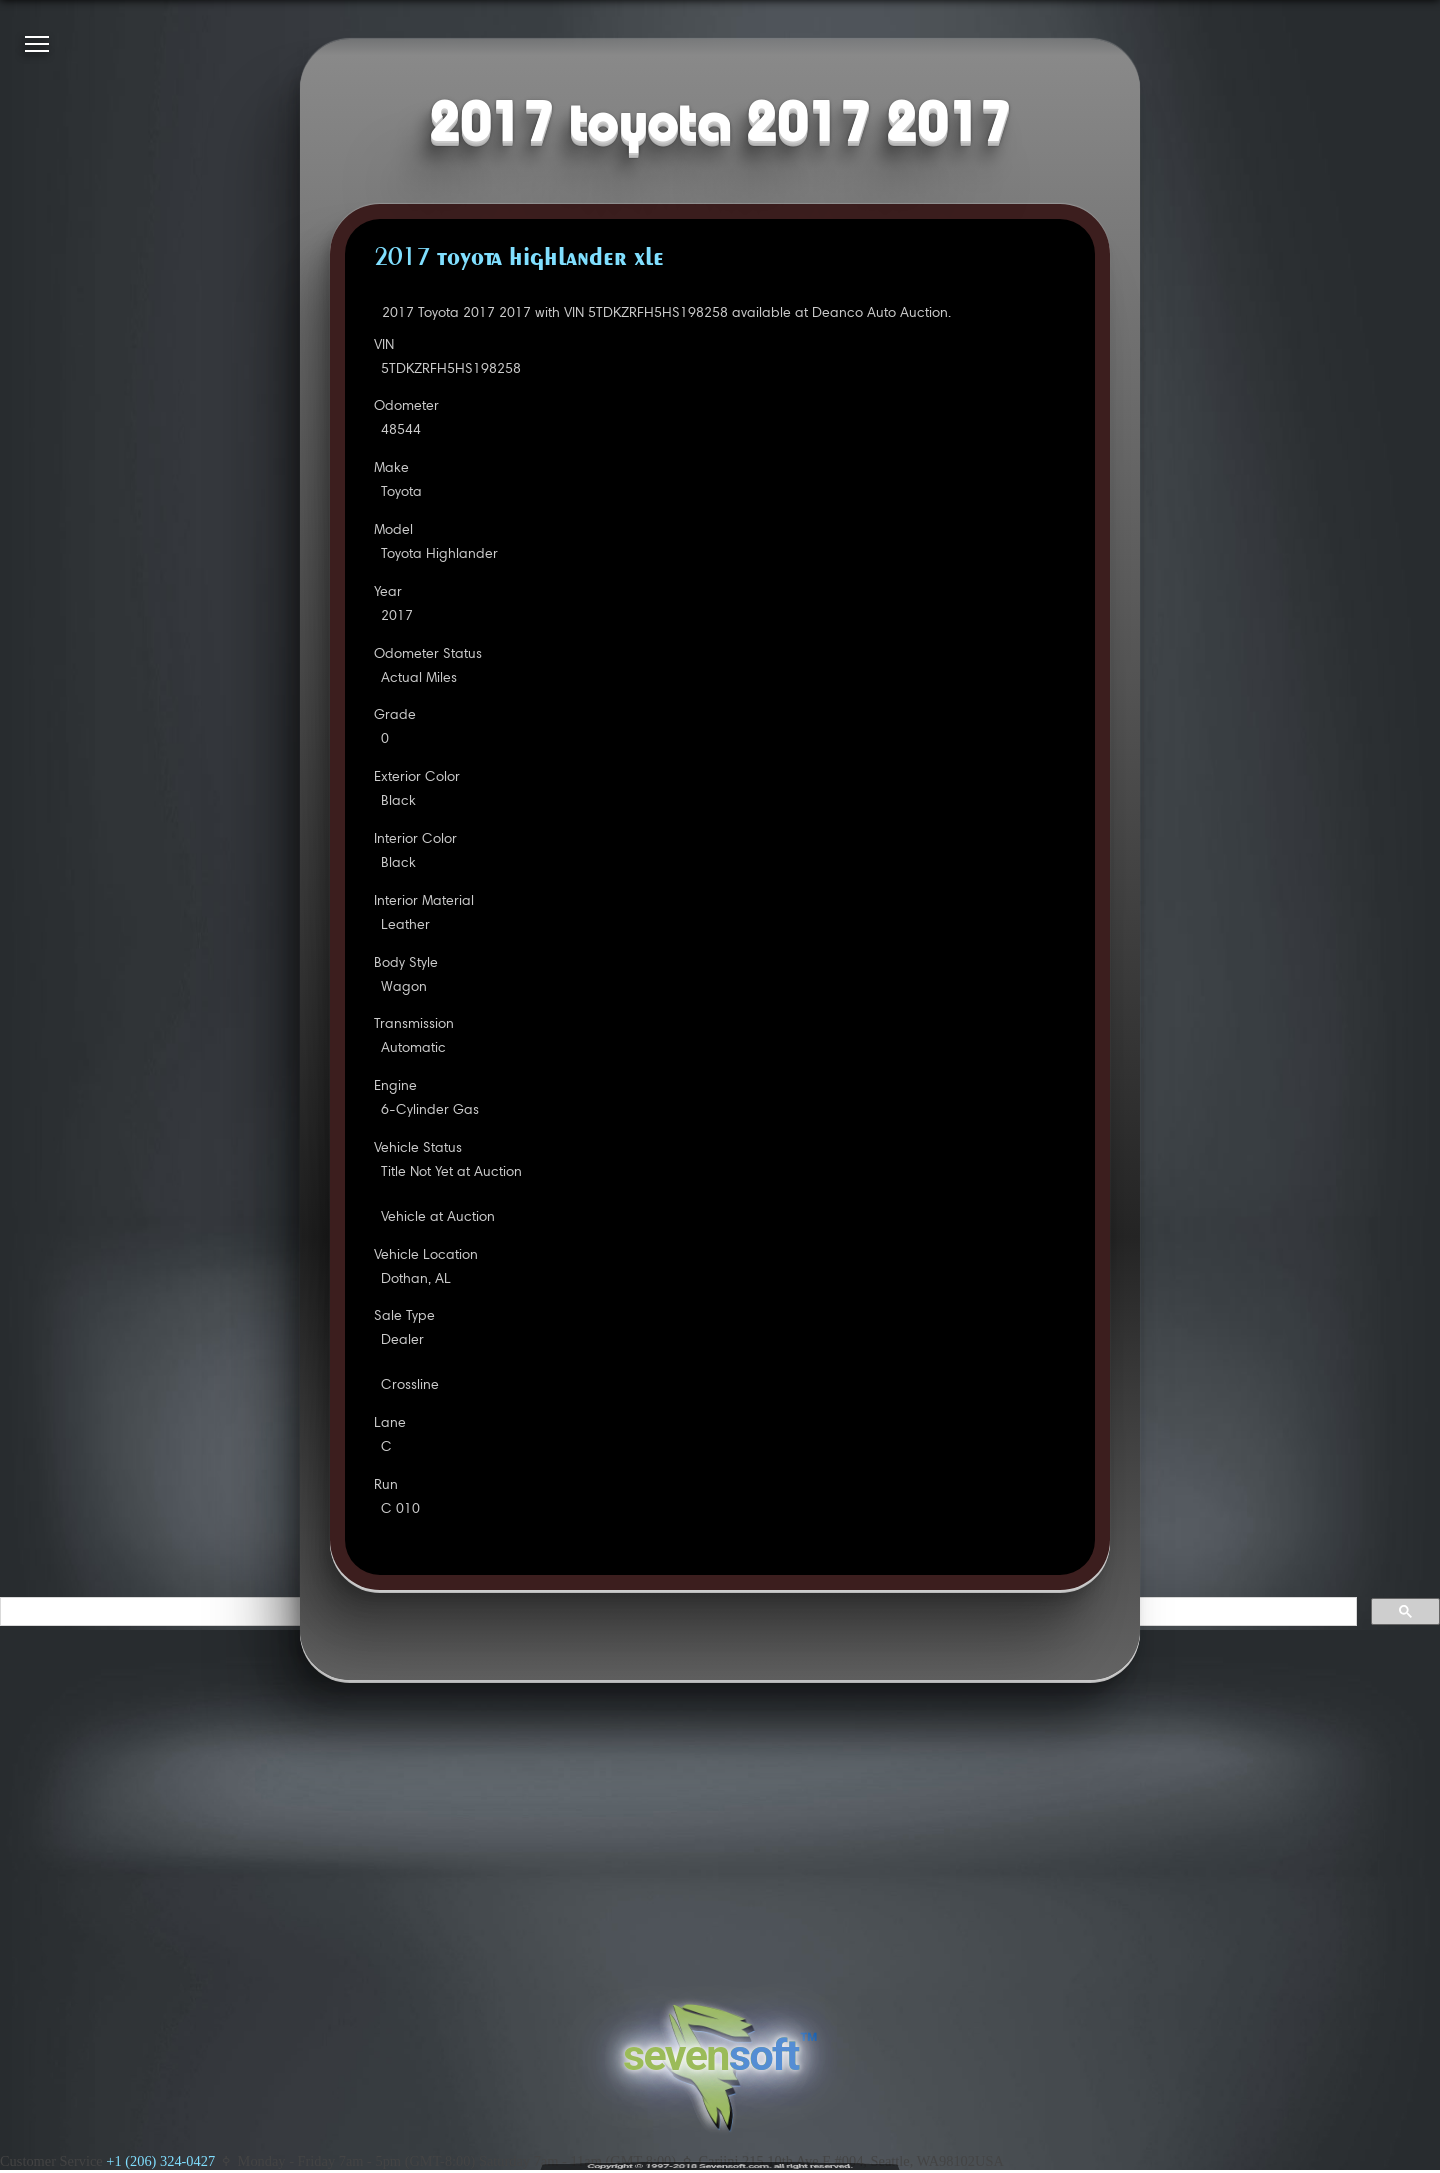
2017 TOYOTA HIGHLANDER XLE (519, 259)
